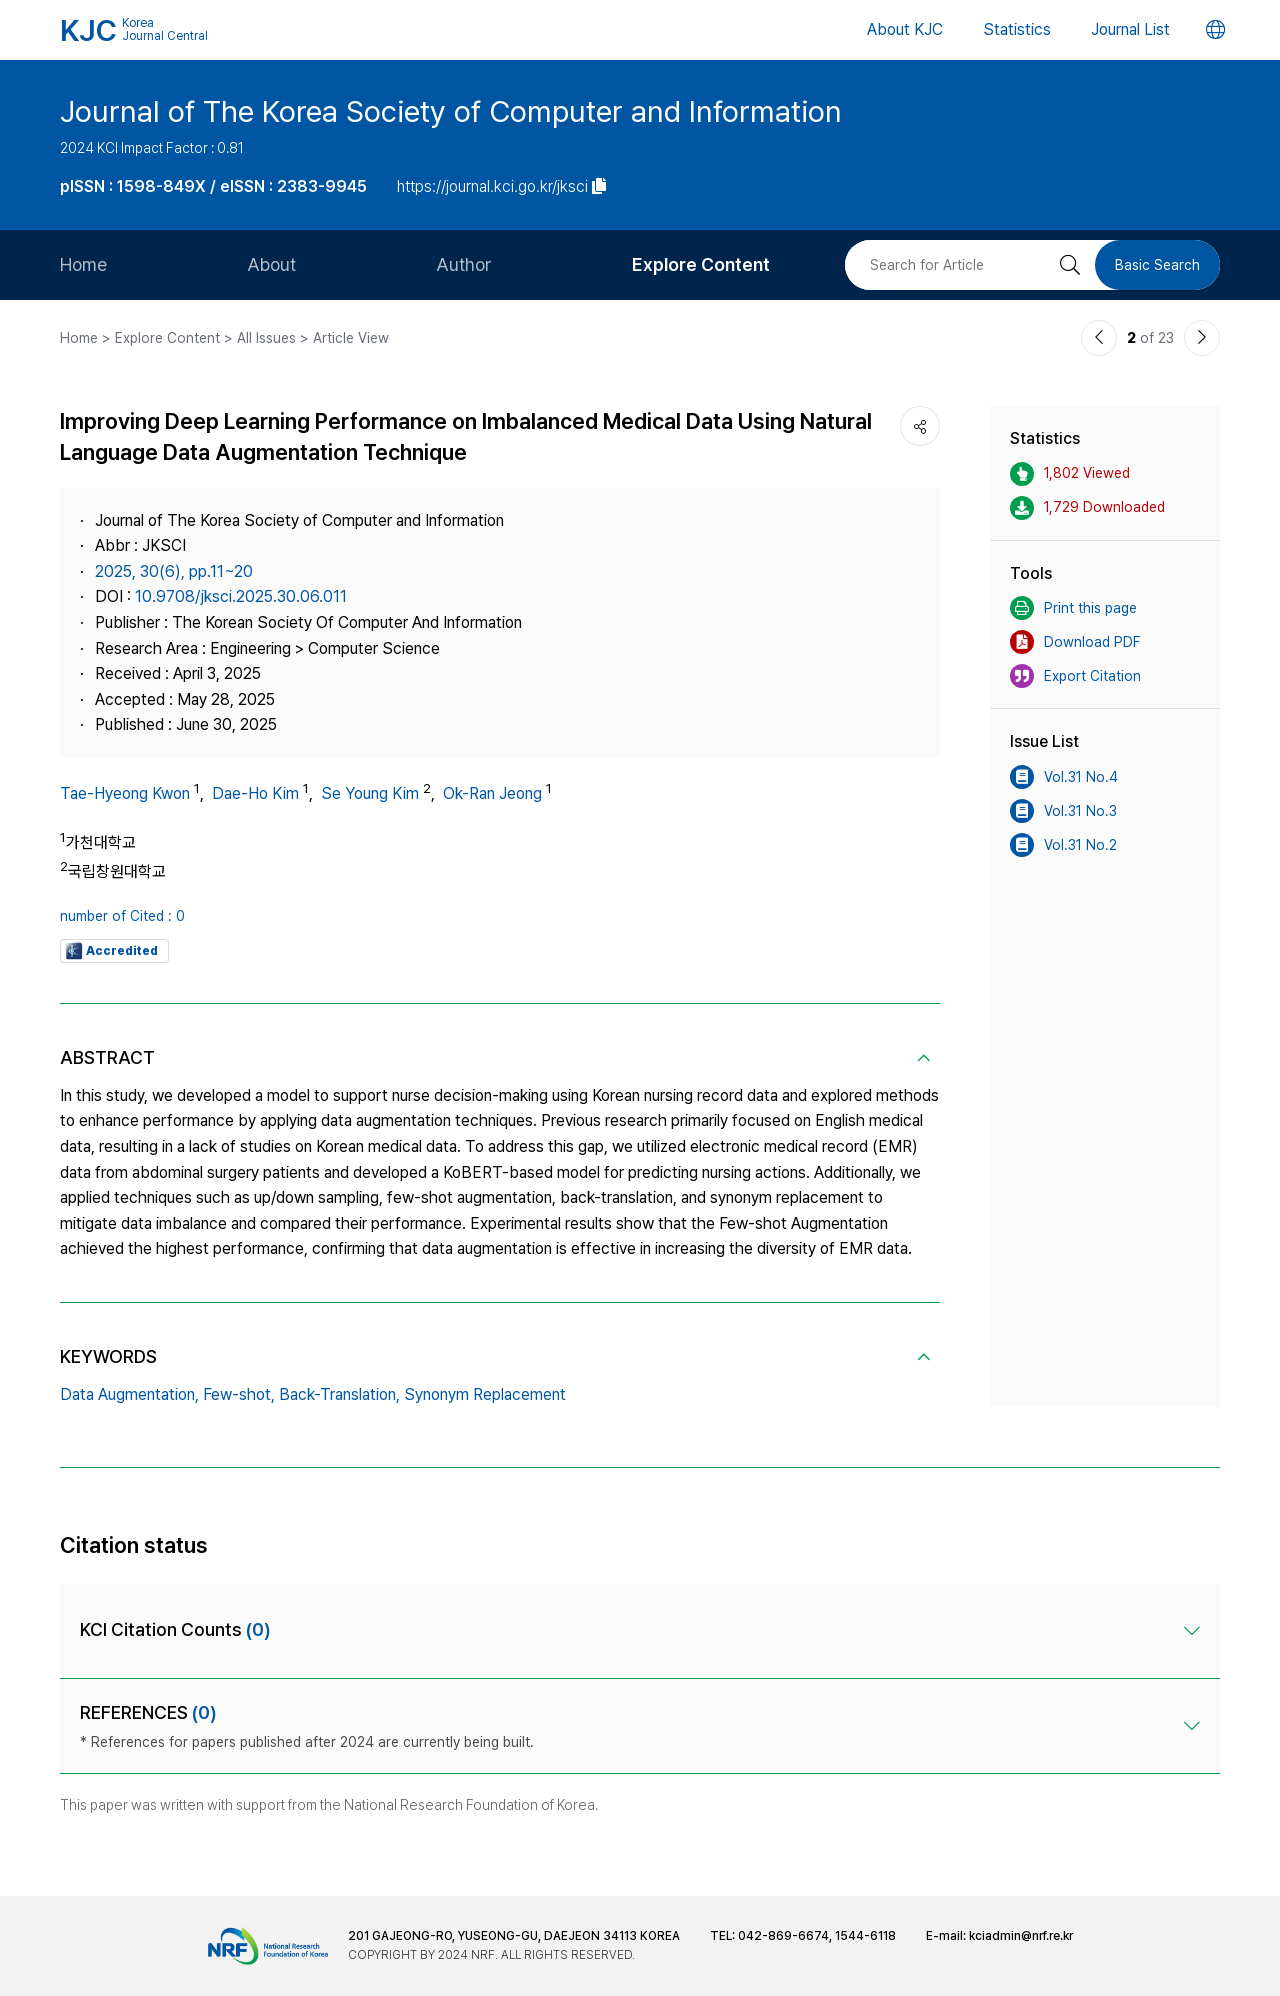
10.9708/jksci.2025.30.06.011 (241, 596)
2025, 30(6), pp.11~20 (174, 571)
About (271, 264)
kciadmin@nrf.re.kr (1021, 1936)
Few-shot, (239, 1394)
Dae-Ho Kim (255, 793)
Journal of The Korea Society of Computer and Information (451, 111)
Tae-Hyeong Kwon (125, 793)
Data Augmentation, (129, 1394)
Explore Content (701, 264)
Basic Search (1157, 265)
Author (464, 264)
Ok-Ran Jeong (492, 793)
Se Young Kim (370, 793)
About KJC (905, 29)
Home (83, 264)
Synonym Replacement (485, 1394)
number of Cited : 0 (122, 916)
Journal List (1130, 29)
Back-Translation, (339, 1394)
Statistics (1017, 29)
